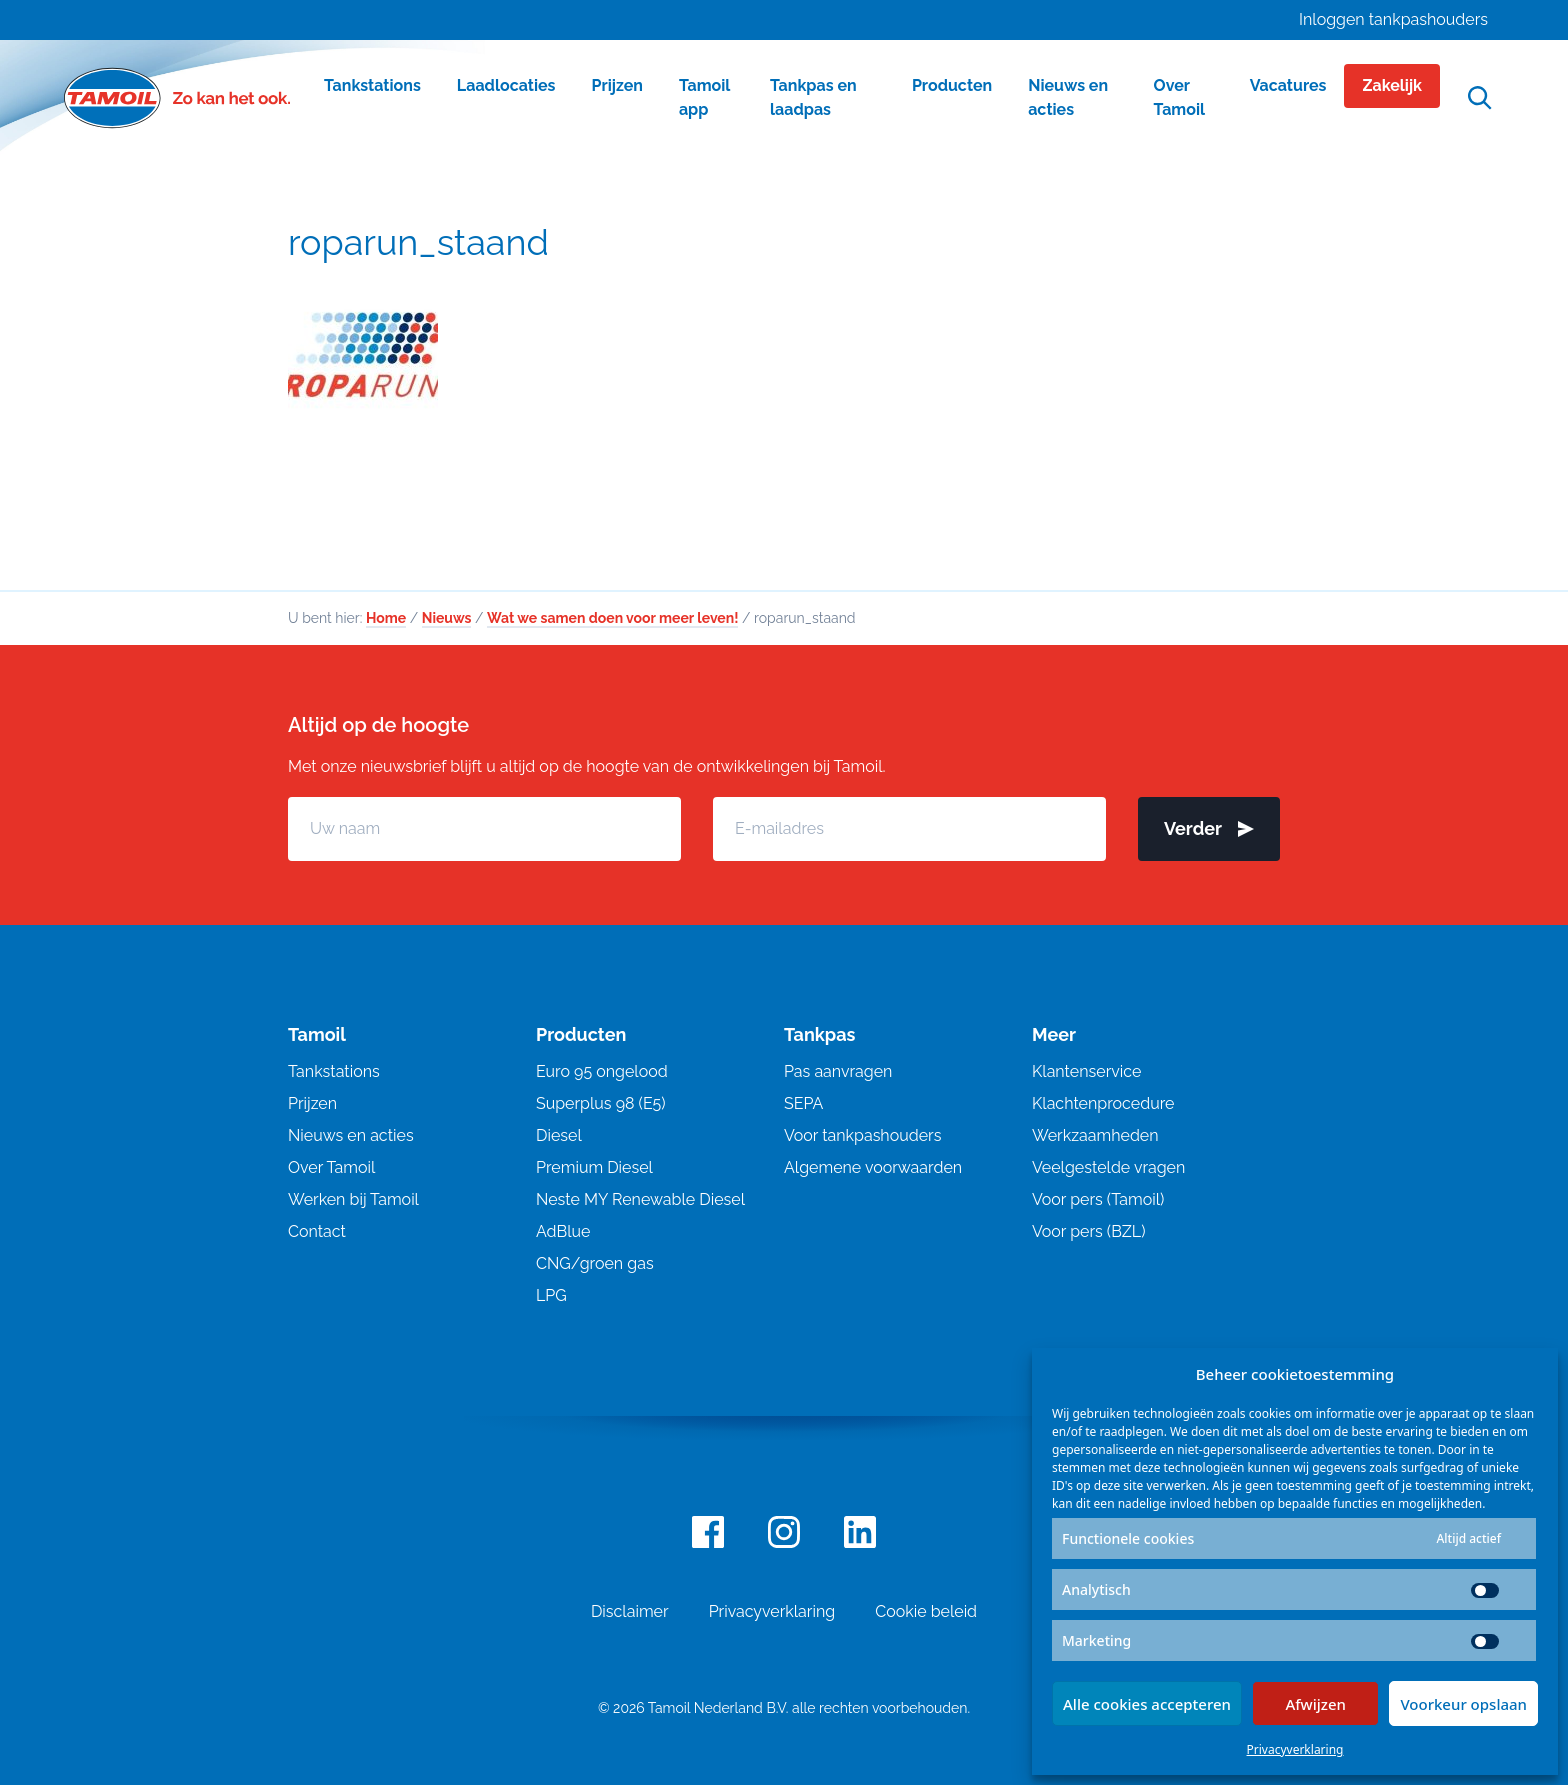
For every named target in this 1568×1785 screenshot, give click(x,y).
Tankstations (334, 1072)
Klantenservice (1086, 1072)
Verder (1209, 829)
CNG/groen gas (595, 1264)
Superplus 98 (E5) (601, 1104)
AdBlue (563, 1232)
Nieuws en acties (351, 1136)
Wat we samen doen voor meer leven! (612, 619)
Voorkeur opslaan (1463, 1704)
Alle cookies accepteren (1147, 1704)
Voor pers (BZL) (1088, 1232)
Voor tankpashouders (862, 1136)
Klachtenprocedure (1103, 1104)
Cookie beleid (926, 1612)
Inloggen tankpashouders (1393, 19)
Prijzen (312, 1104)
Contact (317, 1232)
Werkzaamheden (1095, 1136)
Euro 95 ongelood (602, 1072)
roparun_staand (418, 242)
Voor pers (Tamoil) (1098, 1200)
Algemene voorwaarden (873, 1168)
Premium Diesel (594, 1168)
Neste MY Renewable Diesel (640, 1200)
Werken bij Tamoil (353, 1200)
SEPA (803, 1104)
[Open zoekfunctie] (1480, 98)
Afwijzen (1315, 1704)
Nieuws (447, 619)
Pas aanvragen (838, 1072)
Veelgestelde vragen (1108, 1168)
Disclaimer (630, 1612)
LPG (551, 1296)
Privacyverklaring (1295, 1749)
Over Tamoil (331, 1168)
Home (386, 619)
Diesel (559, 1136)
